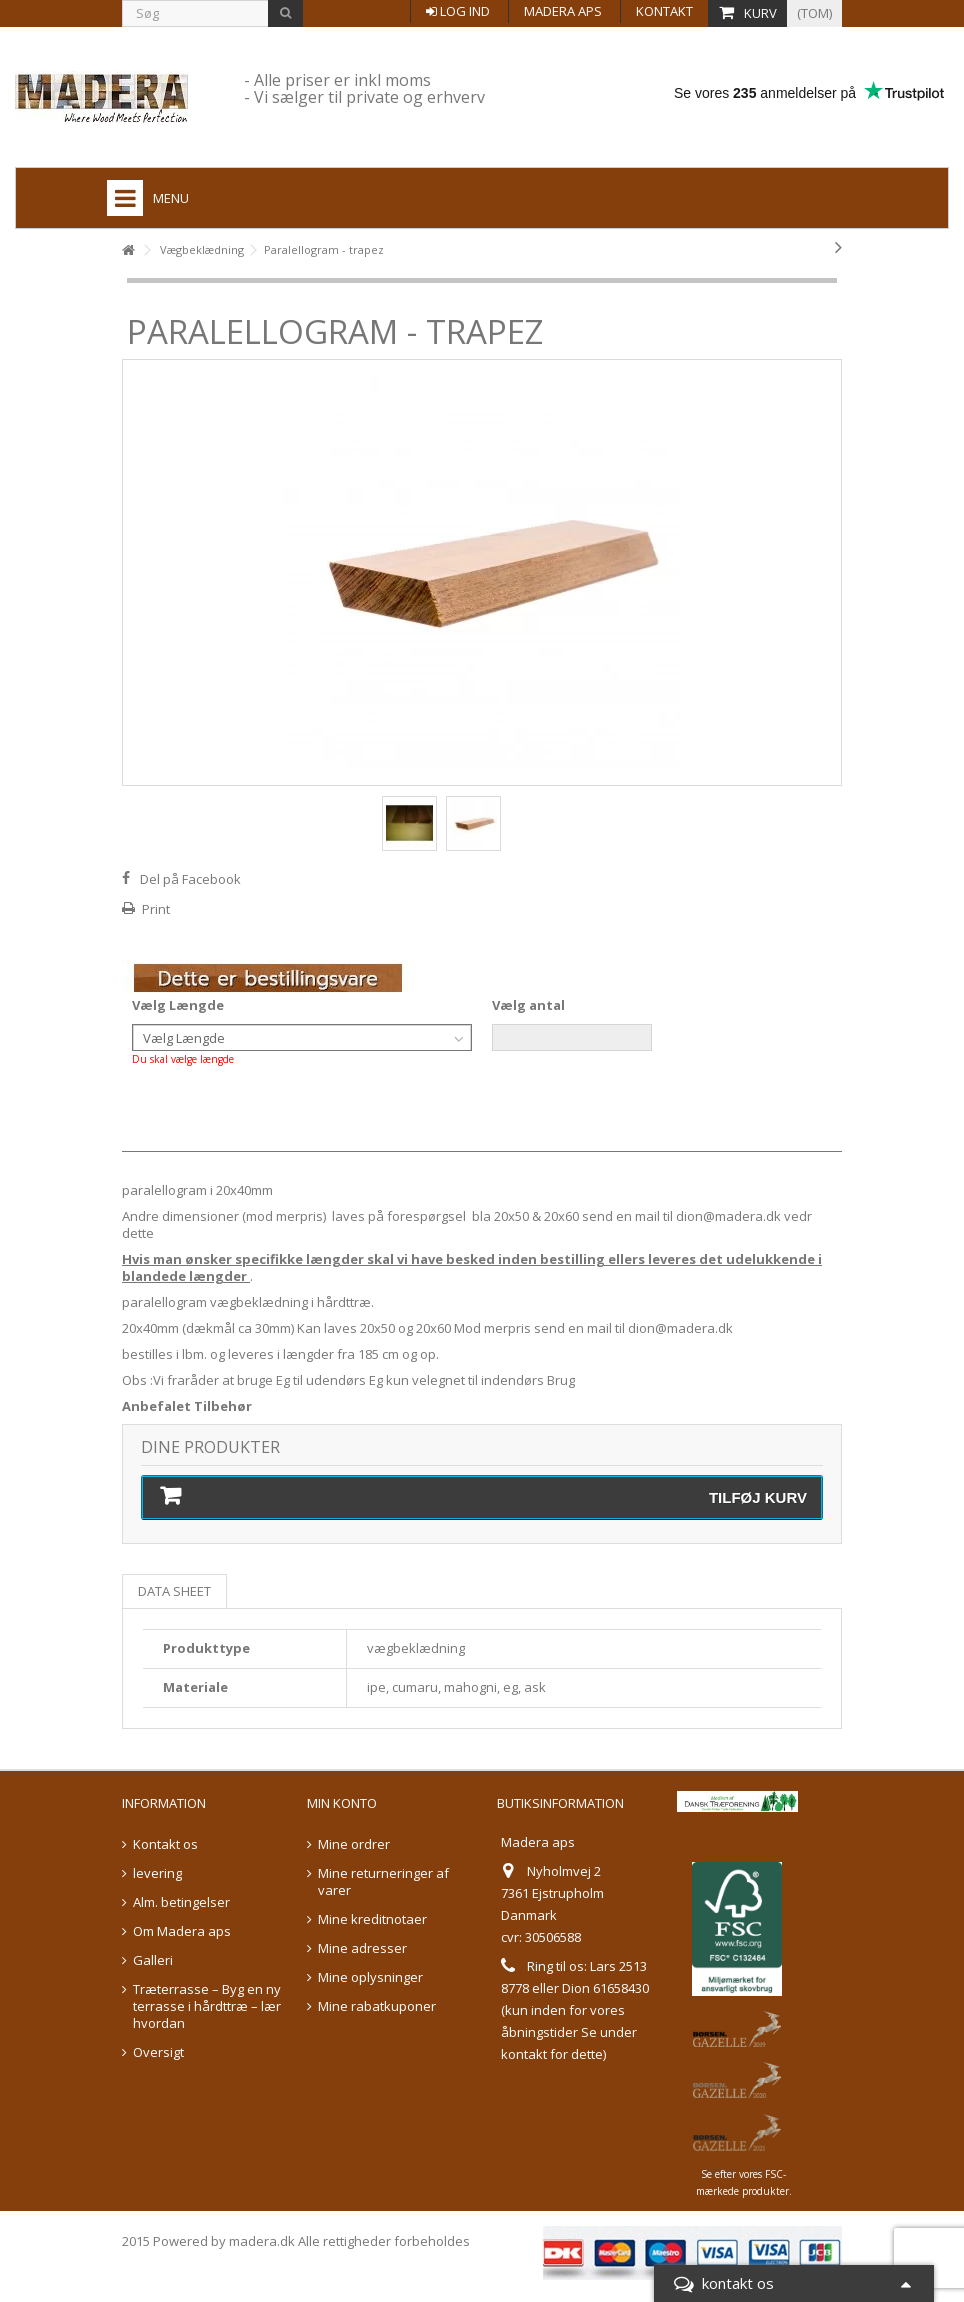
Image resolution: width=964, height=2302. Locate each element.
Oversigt (158, 2052)
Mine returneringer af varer (383, 1882)
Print (156, 909)
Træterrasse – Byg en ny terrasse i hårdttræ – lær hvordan (207, 2006)
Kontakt (664, 11)
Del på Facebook (190, 879)
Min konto (342, 1803)
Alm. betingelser (181, 1902)
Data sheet (174, 1591)
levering (157, 1873)
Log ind (458, 11)
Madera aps (563, 11)
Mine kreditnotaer (372, 1919)
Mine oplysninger (370, 1977)
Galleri (153, 1960)
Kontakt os (165, 1844)
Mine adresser (362, 1948)
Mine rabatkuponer (377, 2006)
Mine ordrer (354, 1844)
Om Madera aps (182, 1931)
